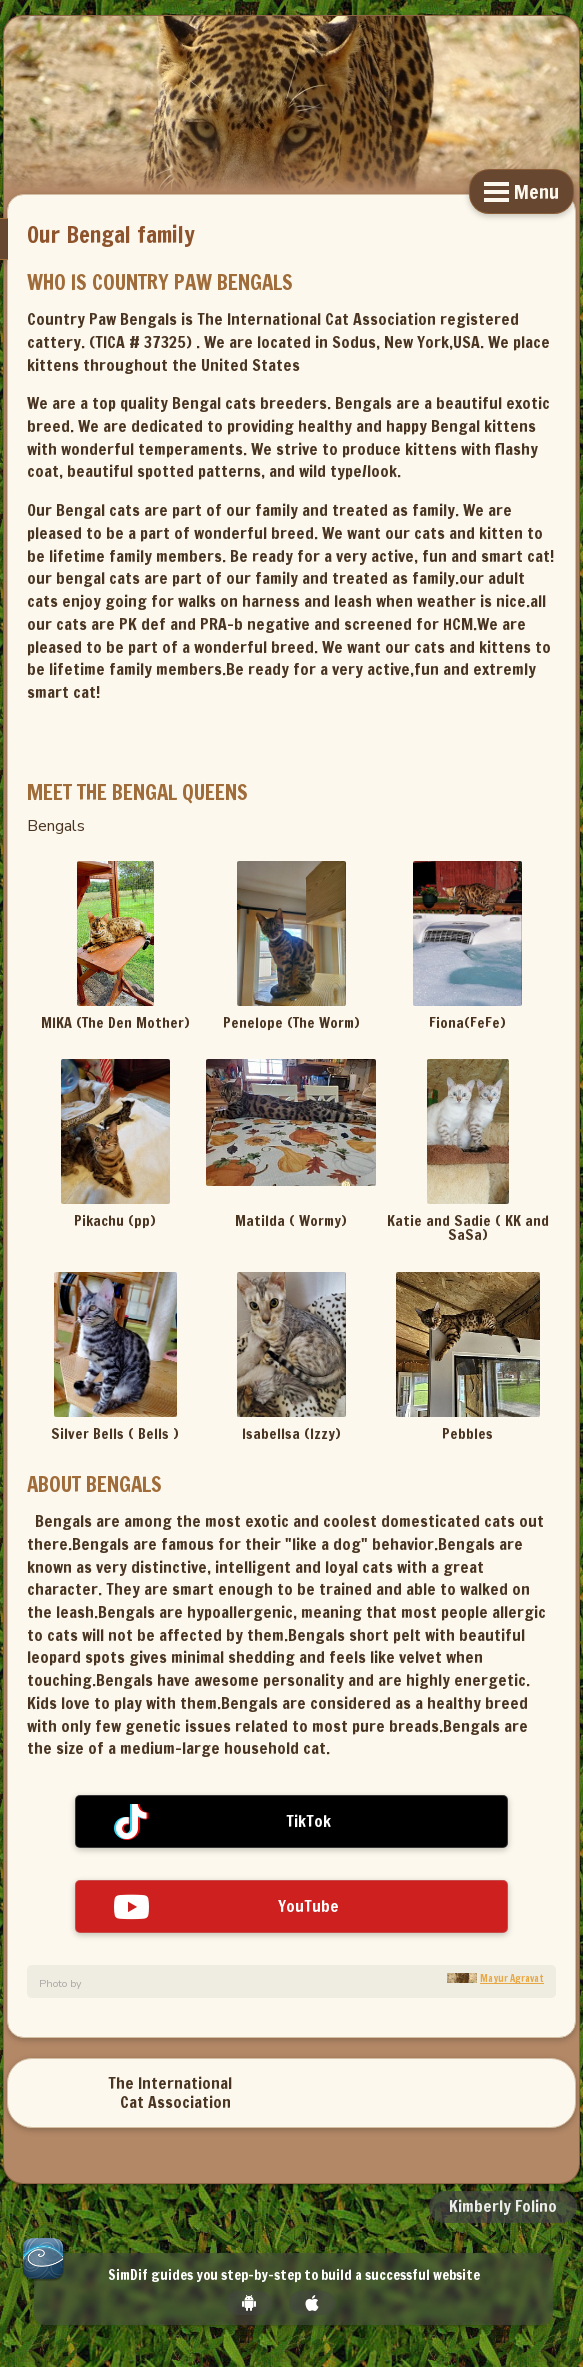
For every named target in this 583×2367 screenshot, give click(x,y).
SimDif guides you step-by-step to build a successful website (294, 2275)
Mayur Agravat (512, 1978)
